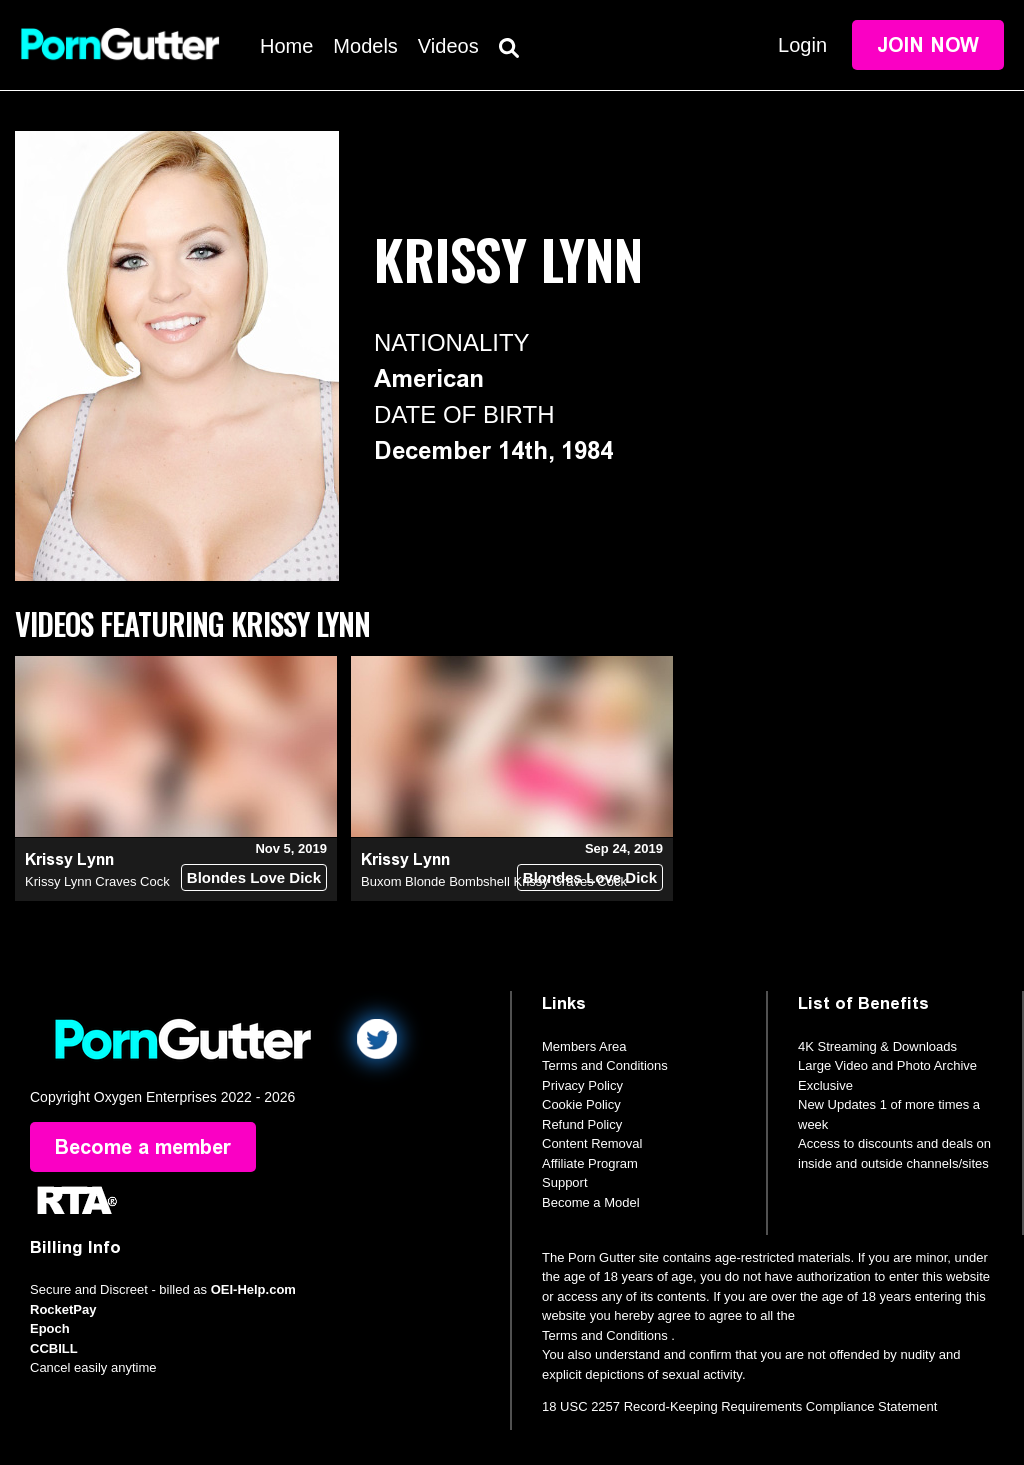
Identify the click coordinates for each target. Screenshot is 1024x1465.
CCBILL (54, 1348)
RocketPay (63, 1309)
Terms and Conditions (605, 1065)
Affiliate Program (590, 1163)
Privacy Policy (582, 1085)
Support (565, 1182)
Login (802, 45)
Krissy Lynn (69, 859)
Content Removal (592, 1143)
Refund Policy (582, 1124)
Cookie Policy (581, 1104)
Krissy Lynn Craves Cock (97, 881)
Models (365, 46)
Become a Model (591, 1202)
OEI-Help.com (253, 1289)
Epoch (50, 1328)
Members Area (584, 1046)
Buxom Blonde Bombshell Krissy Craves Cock (494, 881)
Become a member (143, 1147)
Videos (448, 46)
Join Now (928, 45)
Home (286, 46)
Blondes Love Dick (254, 877)
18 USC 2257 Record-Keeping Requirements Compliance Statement (739, 1406)
